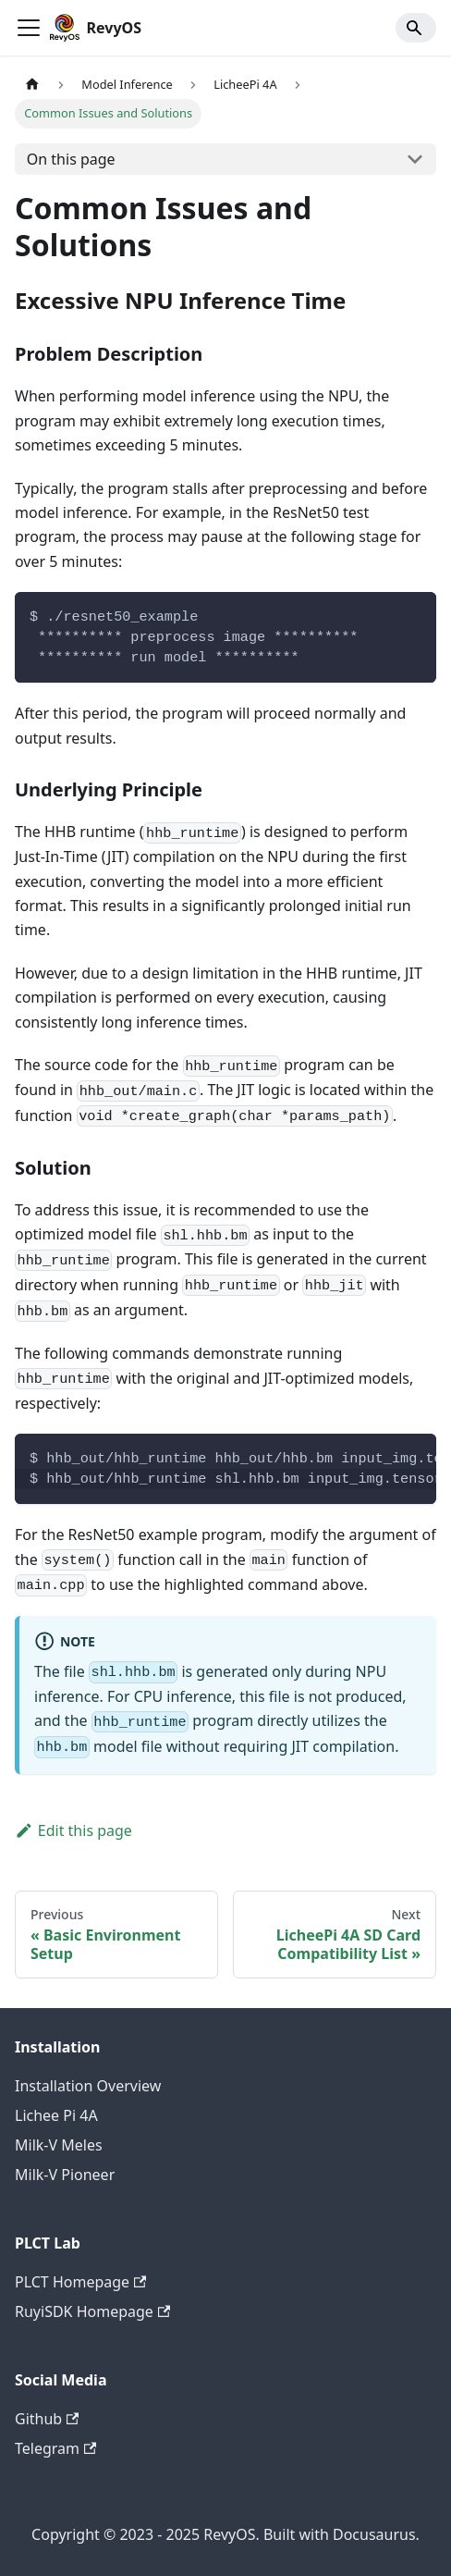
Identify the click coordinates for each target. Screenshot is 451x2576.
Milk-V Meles (59, 2145)
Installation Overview (88, 2086)
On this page (71, 159)
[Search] (416, 28)
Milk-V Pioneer (65, 2174)
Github (47, 2419)
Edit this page (73, 1830)
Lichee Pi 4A (56, 2115)
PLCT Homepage (80, 2282)
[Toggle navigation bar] (29, 28)
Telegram (55, 2448)
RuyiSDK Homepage (92, 2311)
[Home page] (32, 84)
